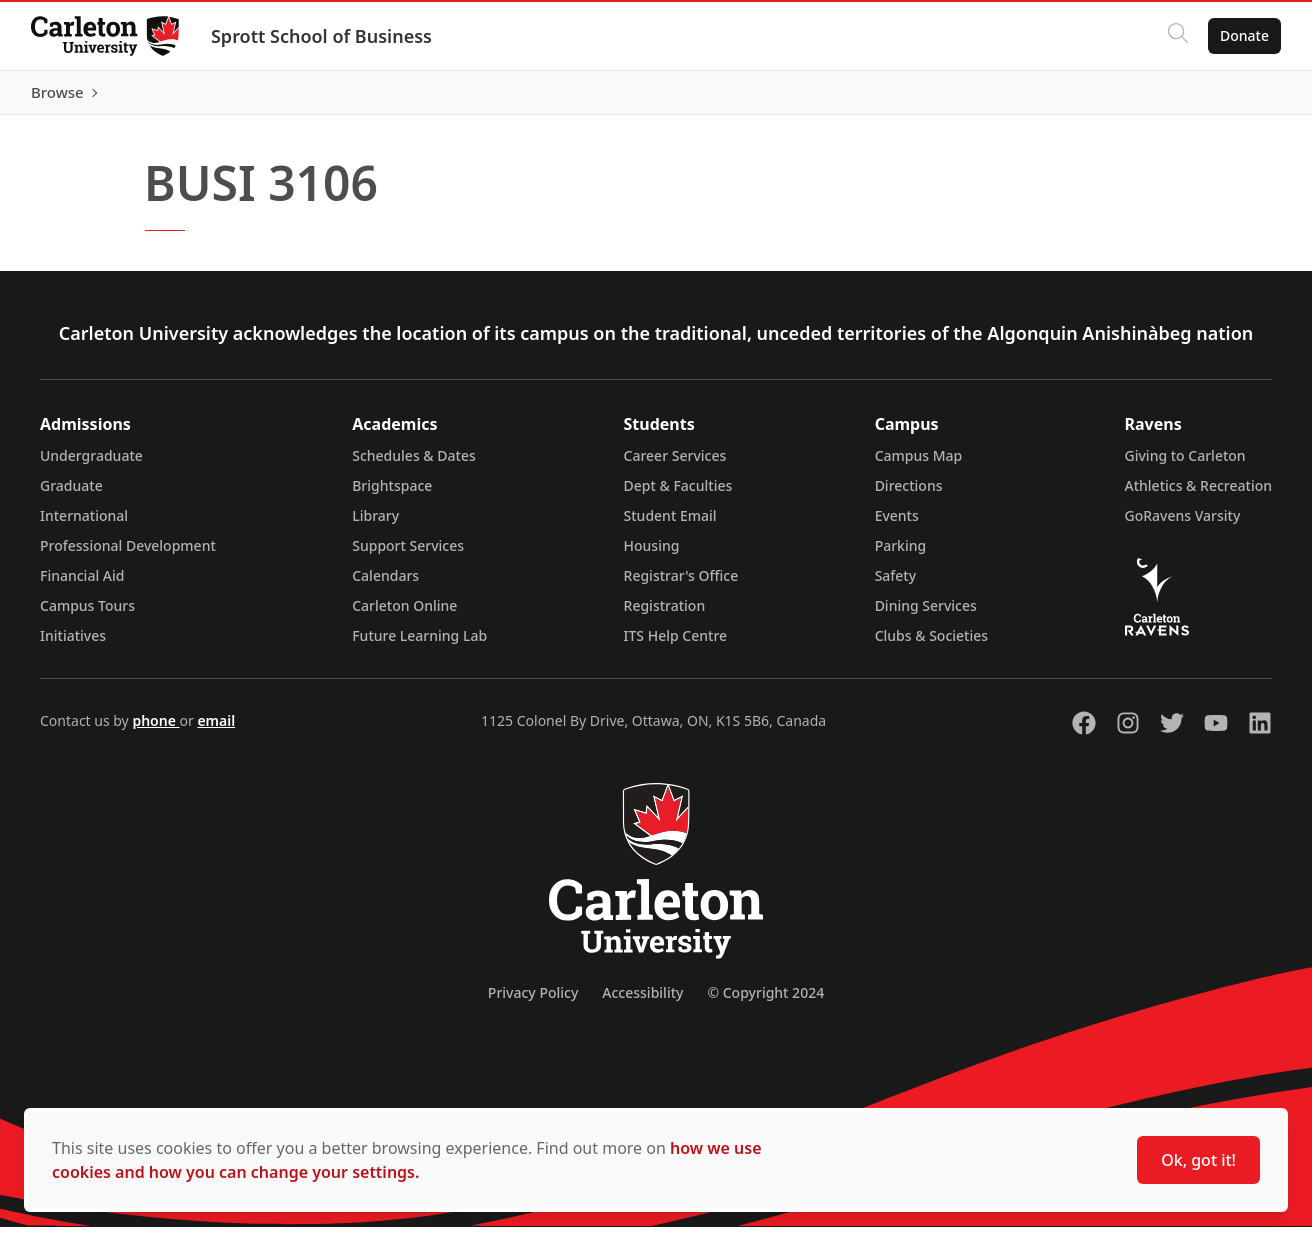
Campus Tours (87, 614)
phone (155, 729)
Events (897, 524)
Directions (909, 494)
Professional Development (128, 554)
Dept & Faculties (678, 494)
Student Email (670, 524)
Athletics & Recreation (1198, 494)
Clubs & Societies (931, 644)
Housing (652, 554)
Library (375, 524)
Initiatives (73, 644)
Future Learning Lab (419, 644)
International (84, 524)
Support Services (408, 554)
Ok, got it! (1198, 1160)
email (216, 729)
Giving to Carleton (1185, 464)
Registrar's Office (681, 584)
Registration (665, 614)
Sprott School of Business (322, 36)
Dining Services (926, 614)
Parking (901, 554)
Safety (896, 584)
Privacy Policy (533, 1001)
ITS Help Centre (676, 644)
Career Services (675, 464)
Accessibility (642, 1001)
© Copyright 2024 (765, 1001)
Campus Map (919, 464)
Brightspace (392, 494)
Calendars (385, 584)
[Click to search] (1177, 36)
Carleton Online (404, 614)
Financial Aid (82, 584)
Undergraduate (91, 464)
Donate (1243, 35)
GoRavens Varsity (1183, 524)
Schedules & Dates (414, 464)
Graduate (71, 494)
